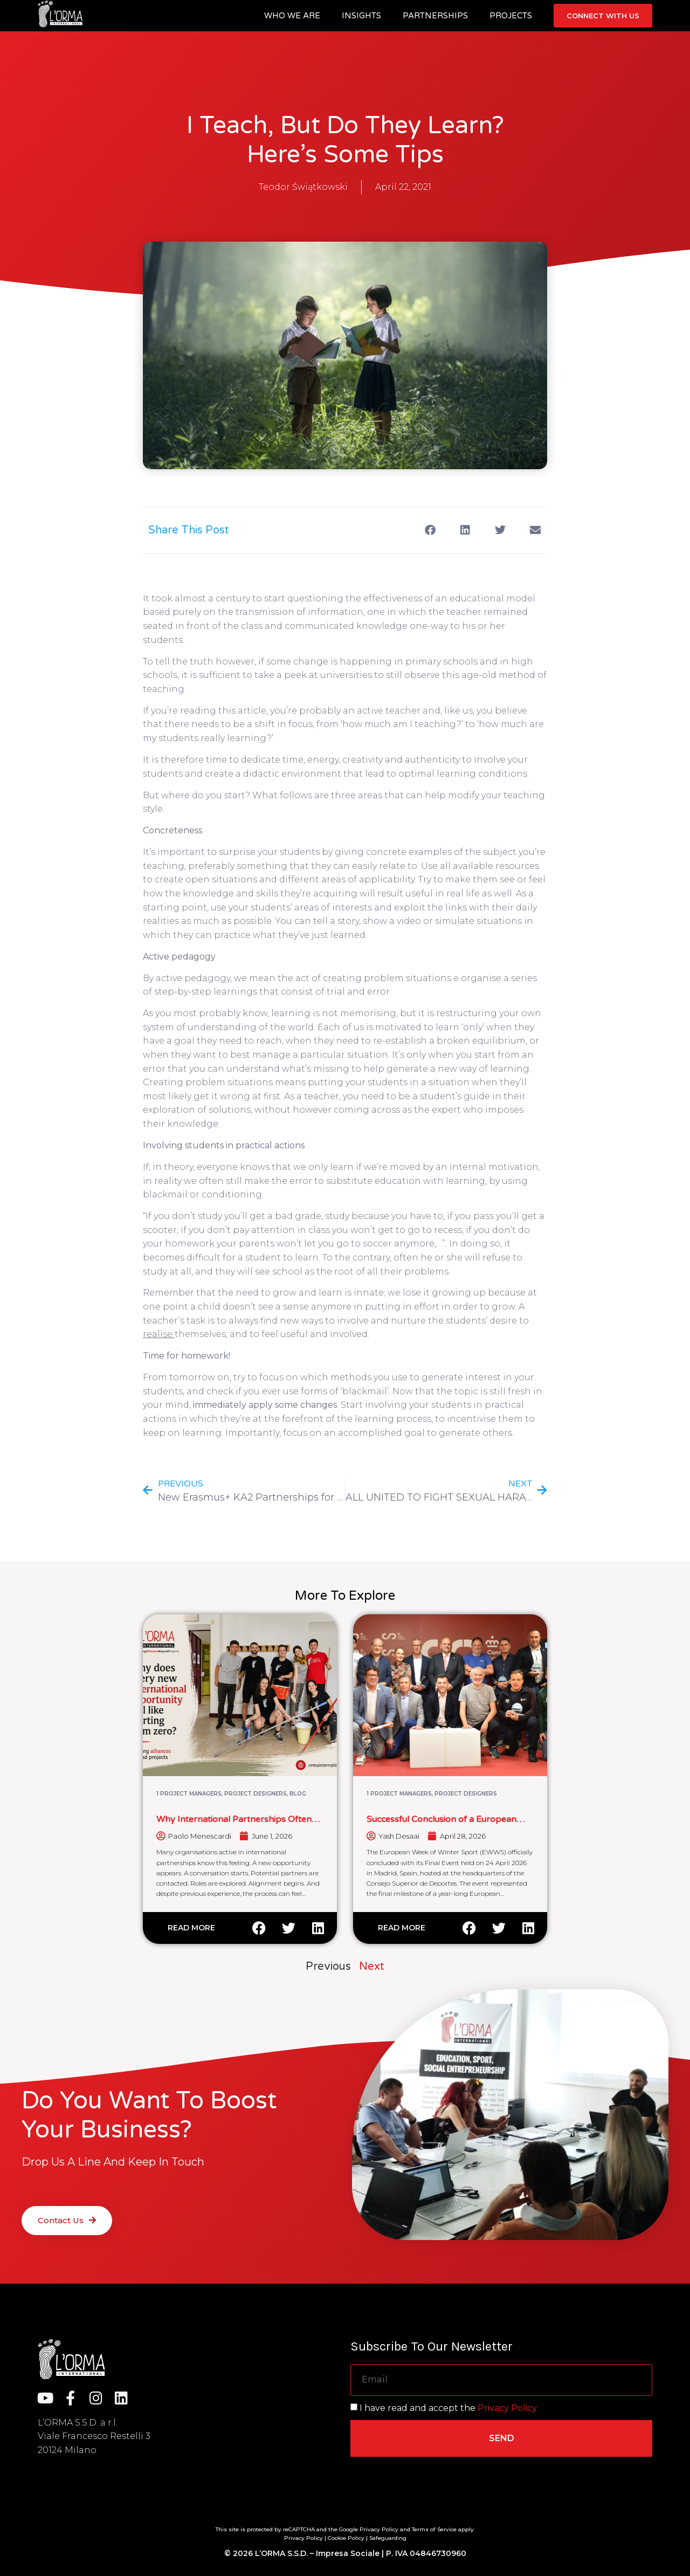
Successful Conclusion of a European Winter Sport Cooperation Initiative (441, 1824)
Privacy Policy (507, 2408)
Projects (510, 15)
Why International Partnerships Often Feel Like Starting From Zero (234, 1824)
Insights (361, 15)
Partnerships (435, 15)
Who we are (292, 15)
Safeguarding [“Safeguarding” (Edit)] (387, 2537)
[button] (430, 530)
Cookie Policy (346, 2537)
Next (371, 1966)
